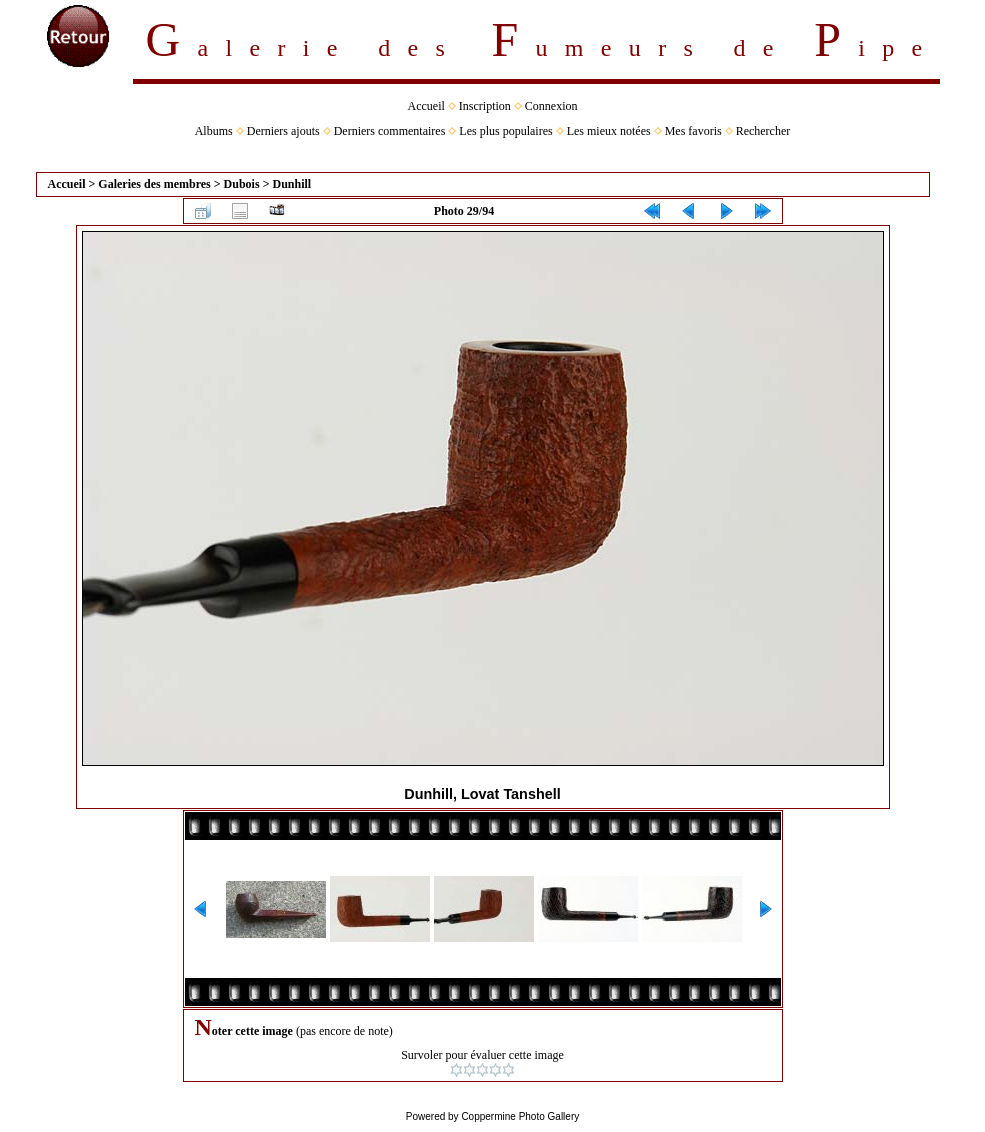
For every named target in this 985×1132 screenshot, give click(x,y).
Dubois (242, 184)
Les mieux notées (609, 131)
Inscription (485, 106)
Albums (214, 131)
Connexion (551, 106)
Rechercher (763, 131)
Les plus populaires (505, 131)
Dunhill (291, 184)
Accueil (426, 106)
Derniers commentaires (390, 131)
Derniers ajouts (283, 131)
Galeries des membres (154, 184)
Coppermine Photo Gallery (520, 1116)
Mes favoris (693, 131)
